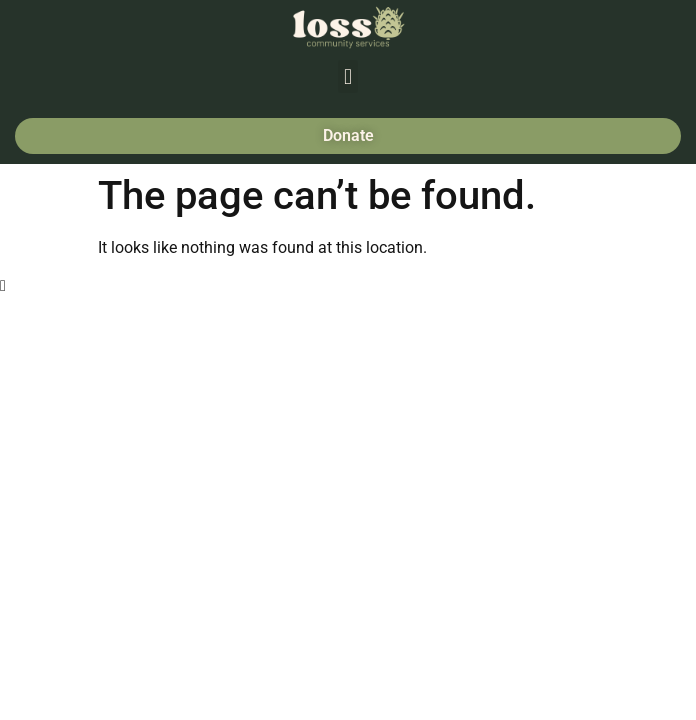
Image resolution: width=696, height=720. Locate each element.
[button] (347, 76)
